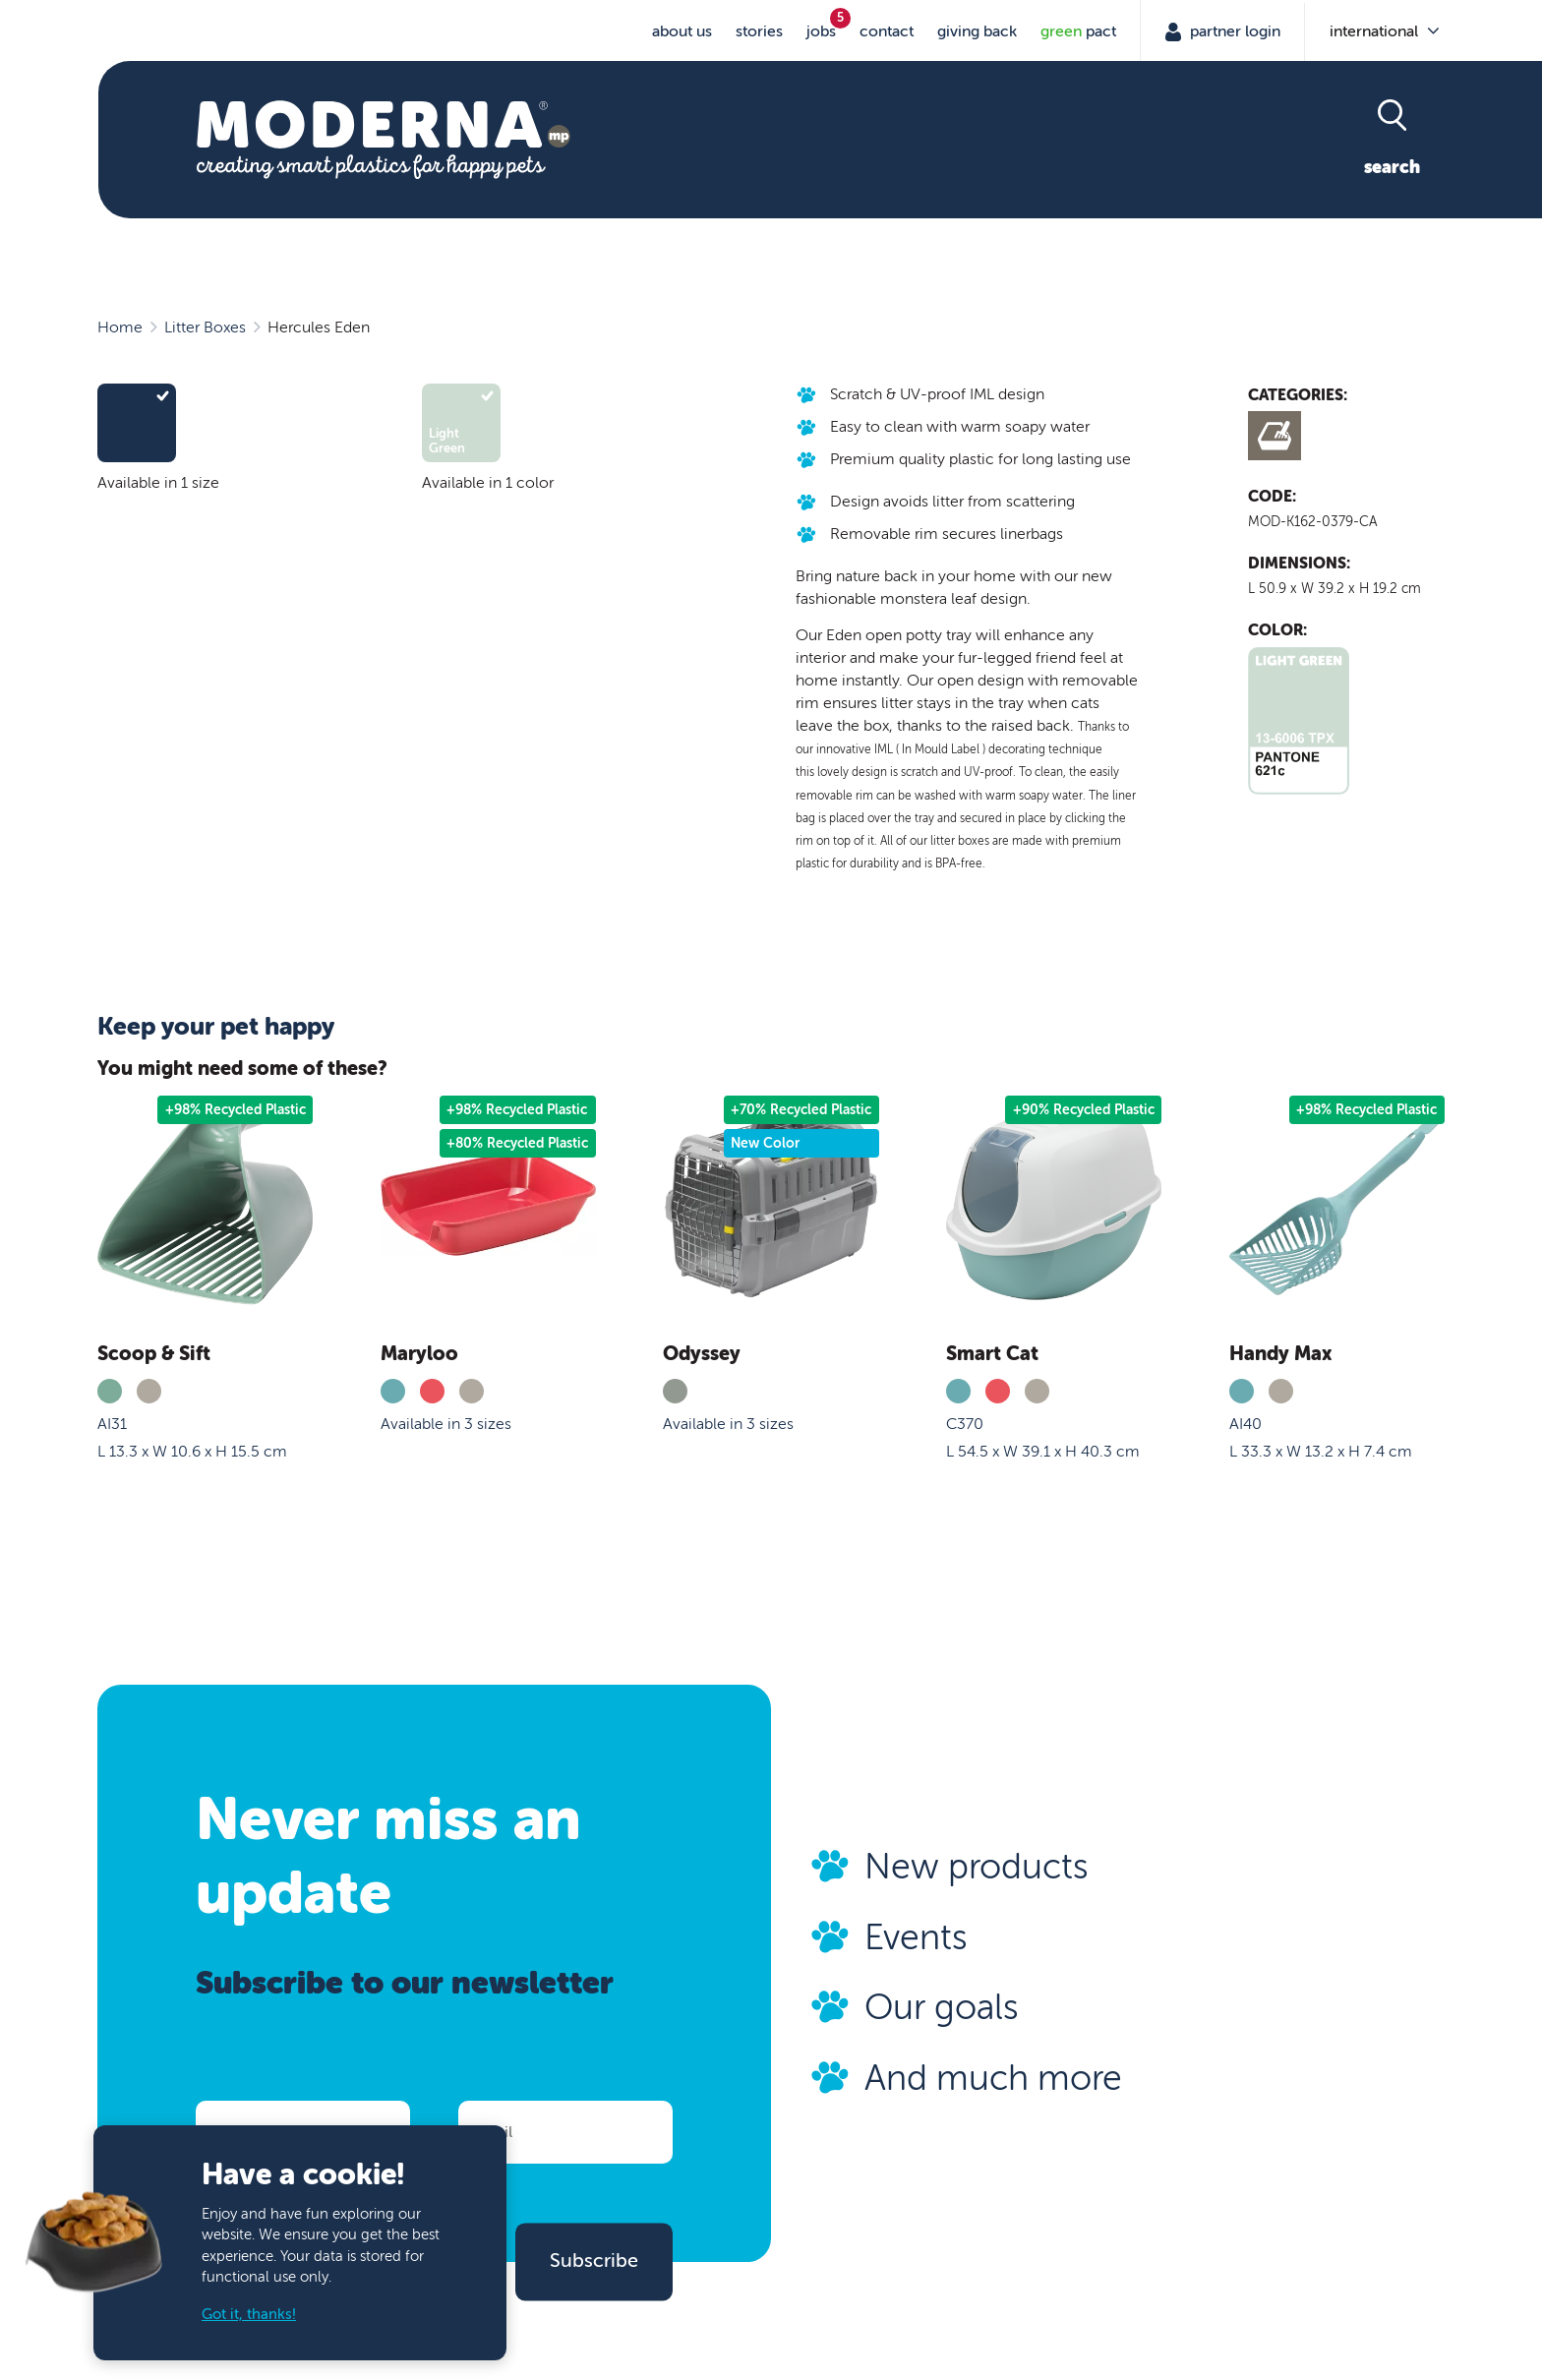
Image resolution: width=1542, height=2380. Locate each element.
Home (120, 327)
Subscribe (594, 2261)
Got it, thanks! (249, 2314)
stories (759, 31)
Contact (887, 31)
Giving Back (977, 31)
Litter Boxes (205, 327)
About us (682, 31)
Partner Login (1233, 31)
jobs (821, 31)
